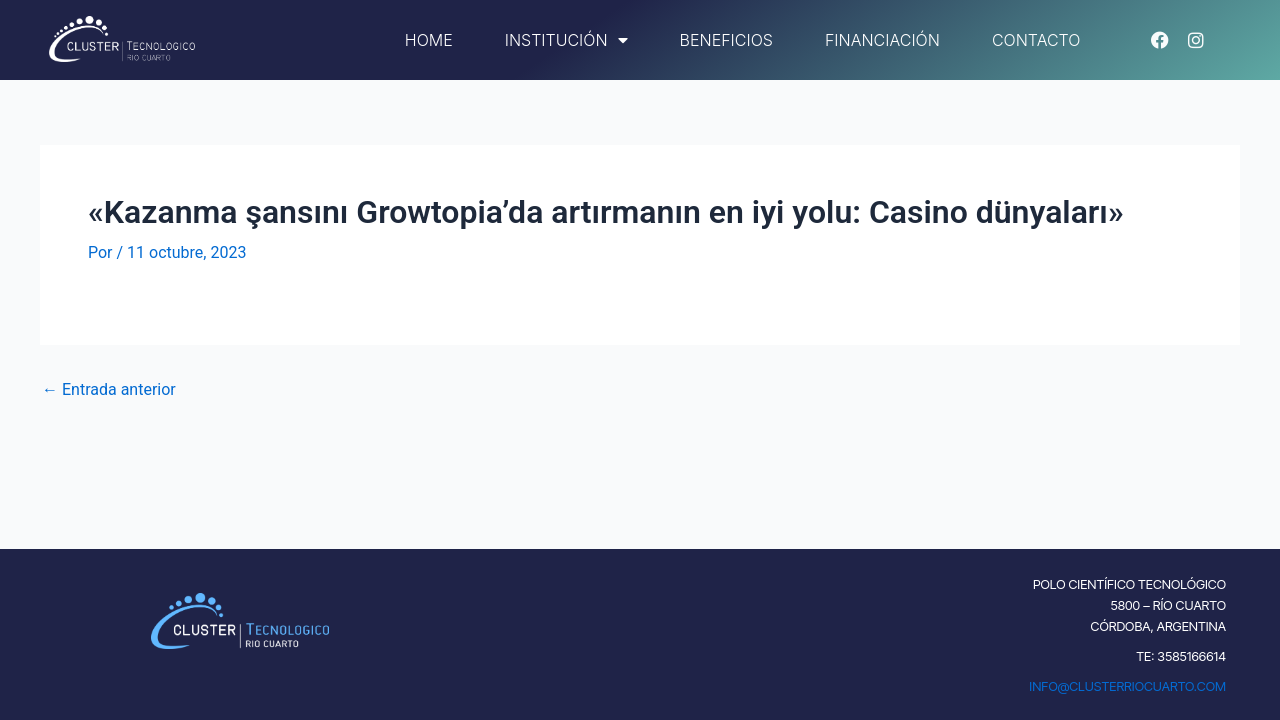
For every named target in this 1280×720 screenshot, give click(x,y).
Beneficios (726, 40)
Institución (566, 40)
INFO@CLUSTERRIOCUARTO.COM (1127, 686)
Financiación (882, 40)
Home (429, 40)
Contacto (1036, 40)
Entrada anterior (109, 390)
